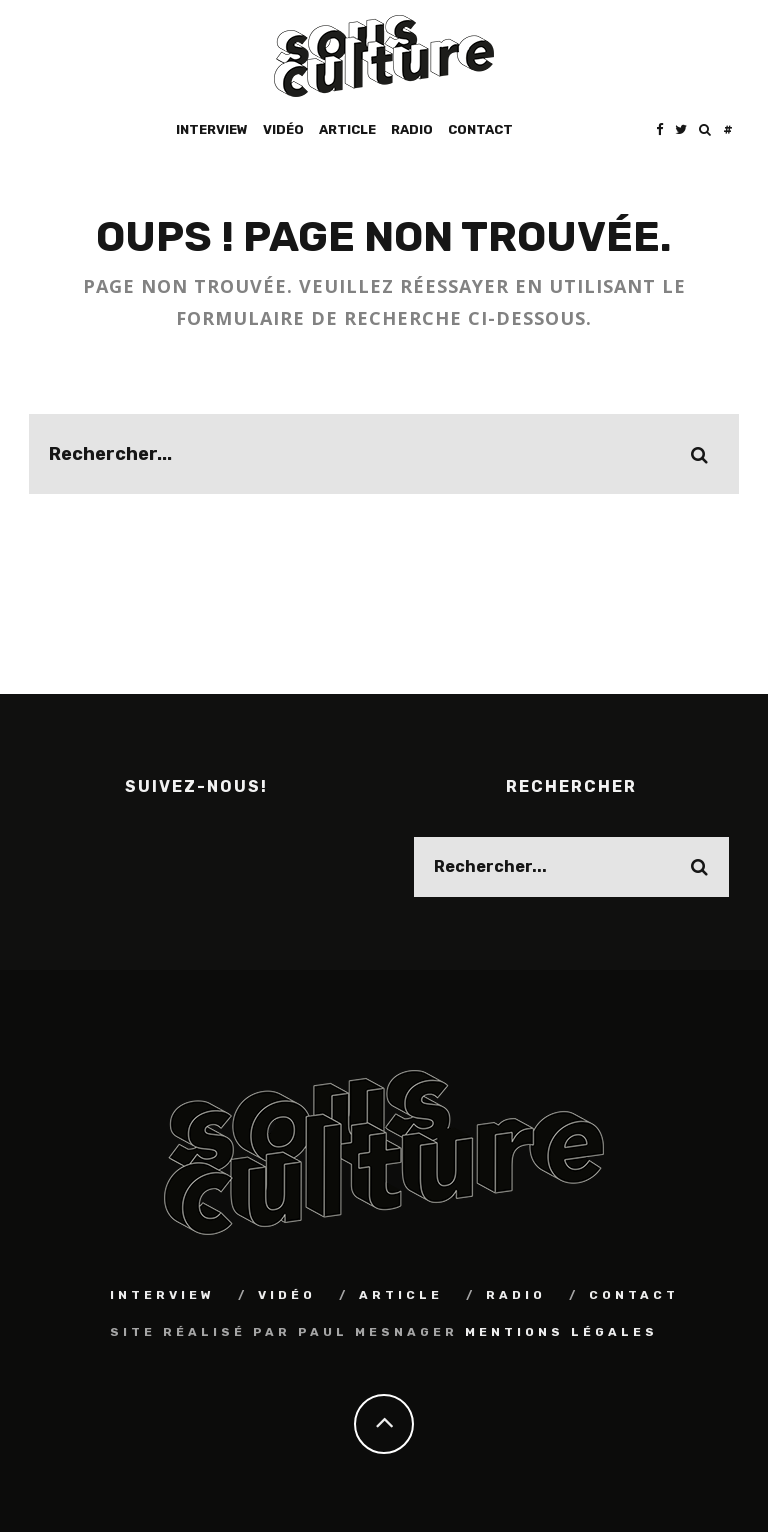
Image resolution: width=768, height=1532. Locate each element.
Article (347, 129)
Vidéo (283, 129)
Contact (480, 129)
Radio (412, 129)
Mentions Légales (561, 1330)
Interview (212, 129)
